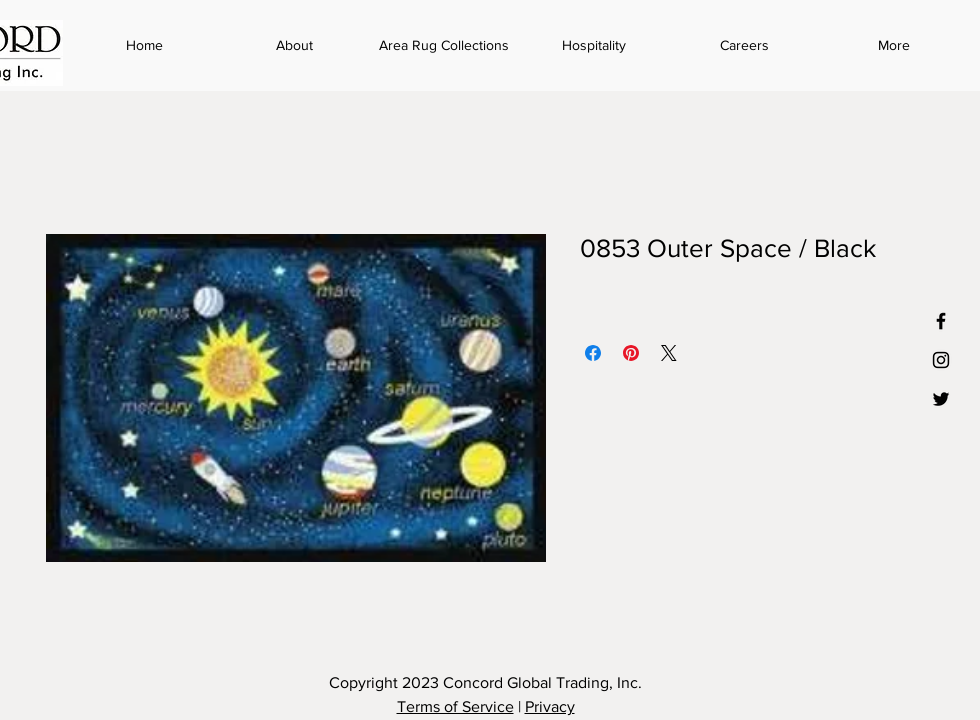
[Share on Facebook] (593, 353)
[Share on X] (669, 353)
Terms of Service (455, 706)
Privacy (550, 706)
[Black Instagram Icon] (941, 360)
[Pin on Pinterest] (631, 353)
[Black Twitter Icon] (941, 399)
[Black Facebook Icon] (941, 321)
